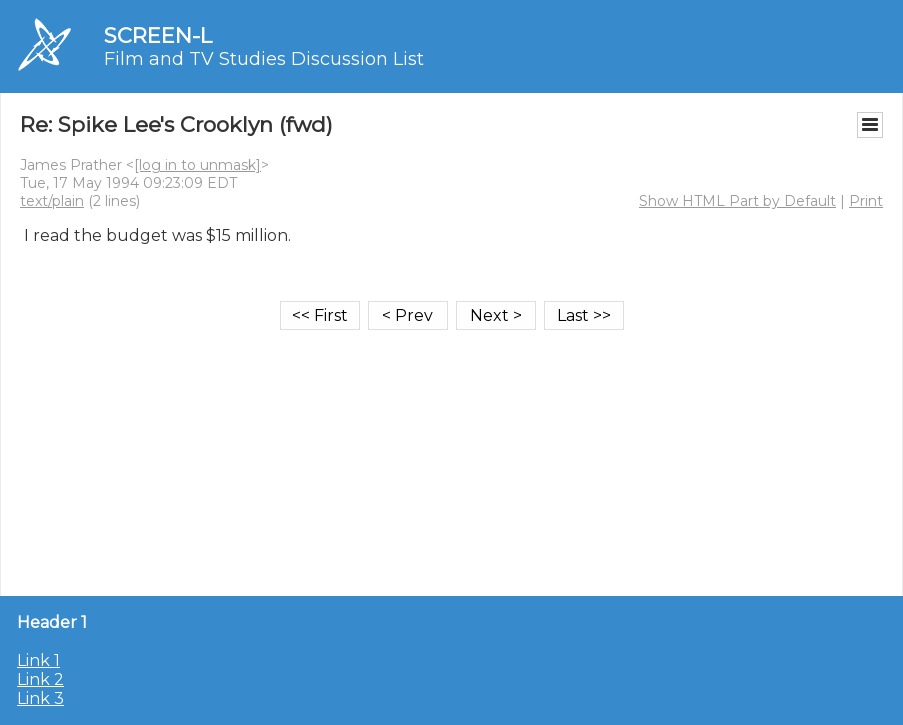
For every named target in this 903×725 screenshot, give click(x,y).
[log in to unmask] (197, 165)
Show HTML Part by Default (737, 201)
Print (866, 201)
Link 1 (38, 660)
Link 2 (40, 679)
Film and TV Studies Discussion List (264, 59)
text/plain (52, 201)
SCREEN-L (158, 35)
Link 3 (40, 698)
